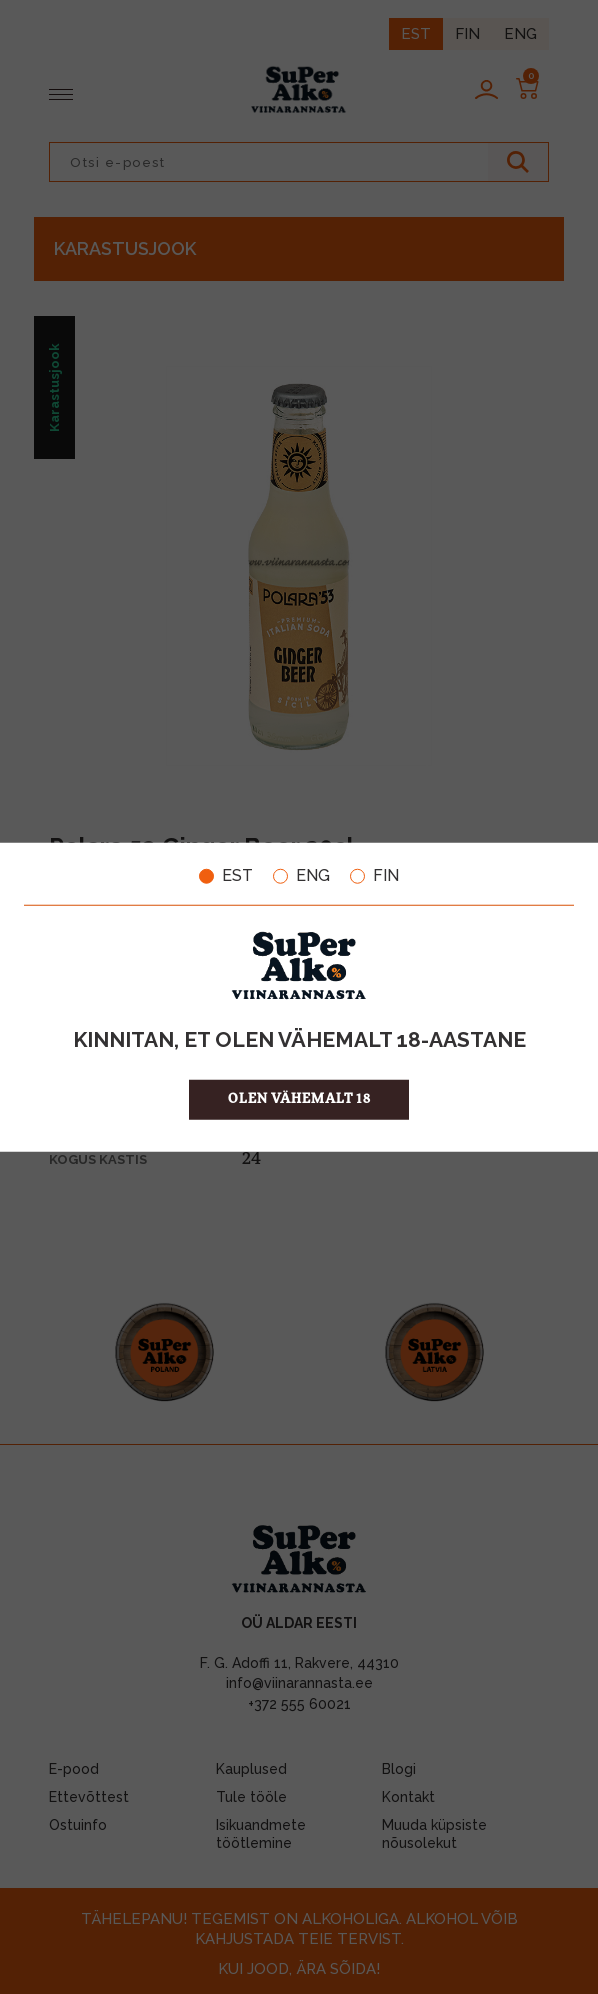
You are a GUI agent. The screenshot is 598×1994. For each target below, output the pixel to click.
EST (226, 876)
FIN (374, 876)
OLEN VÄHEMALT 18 (299, 1098)
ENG (301, 876)
